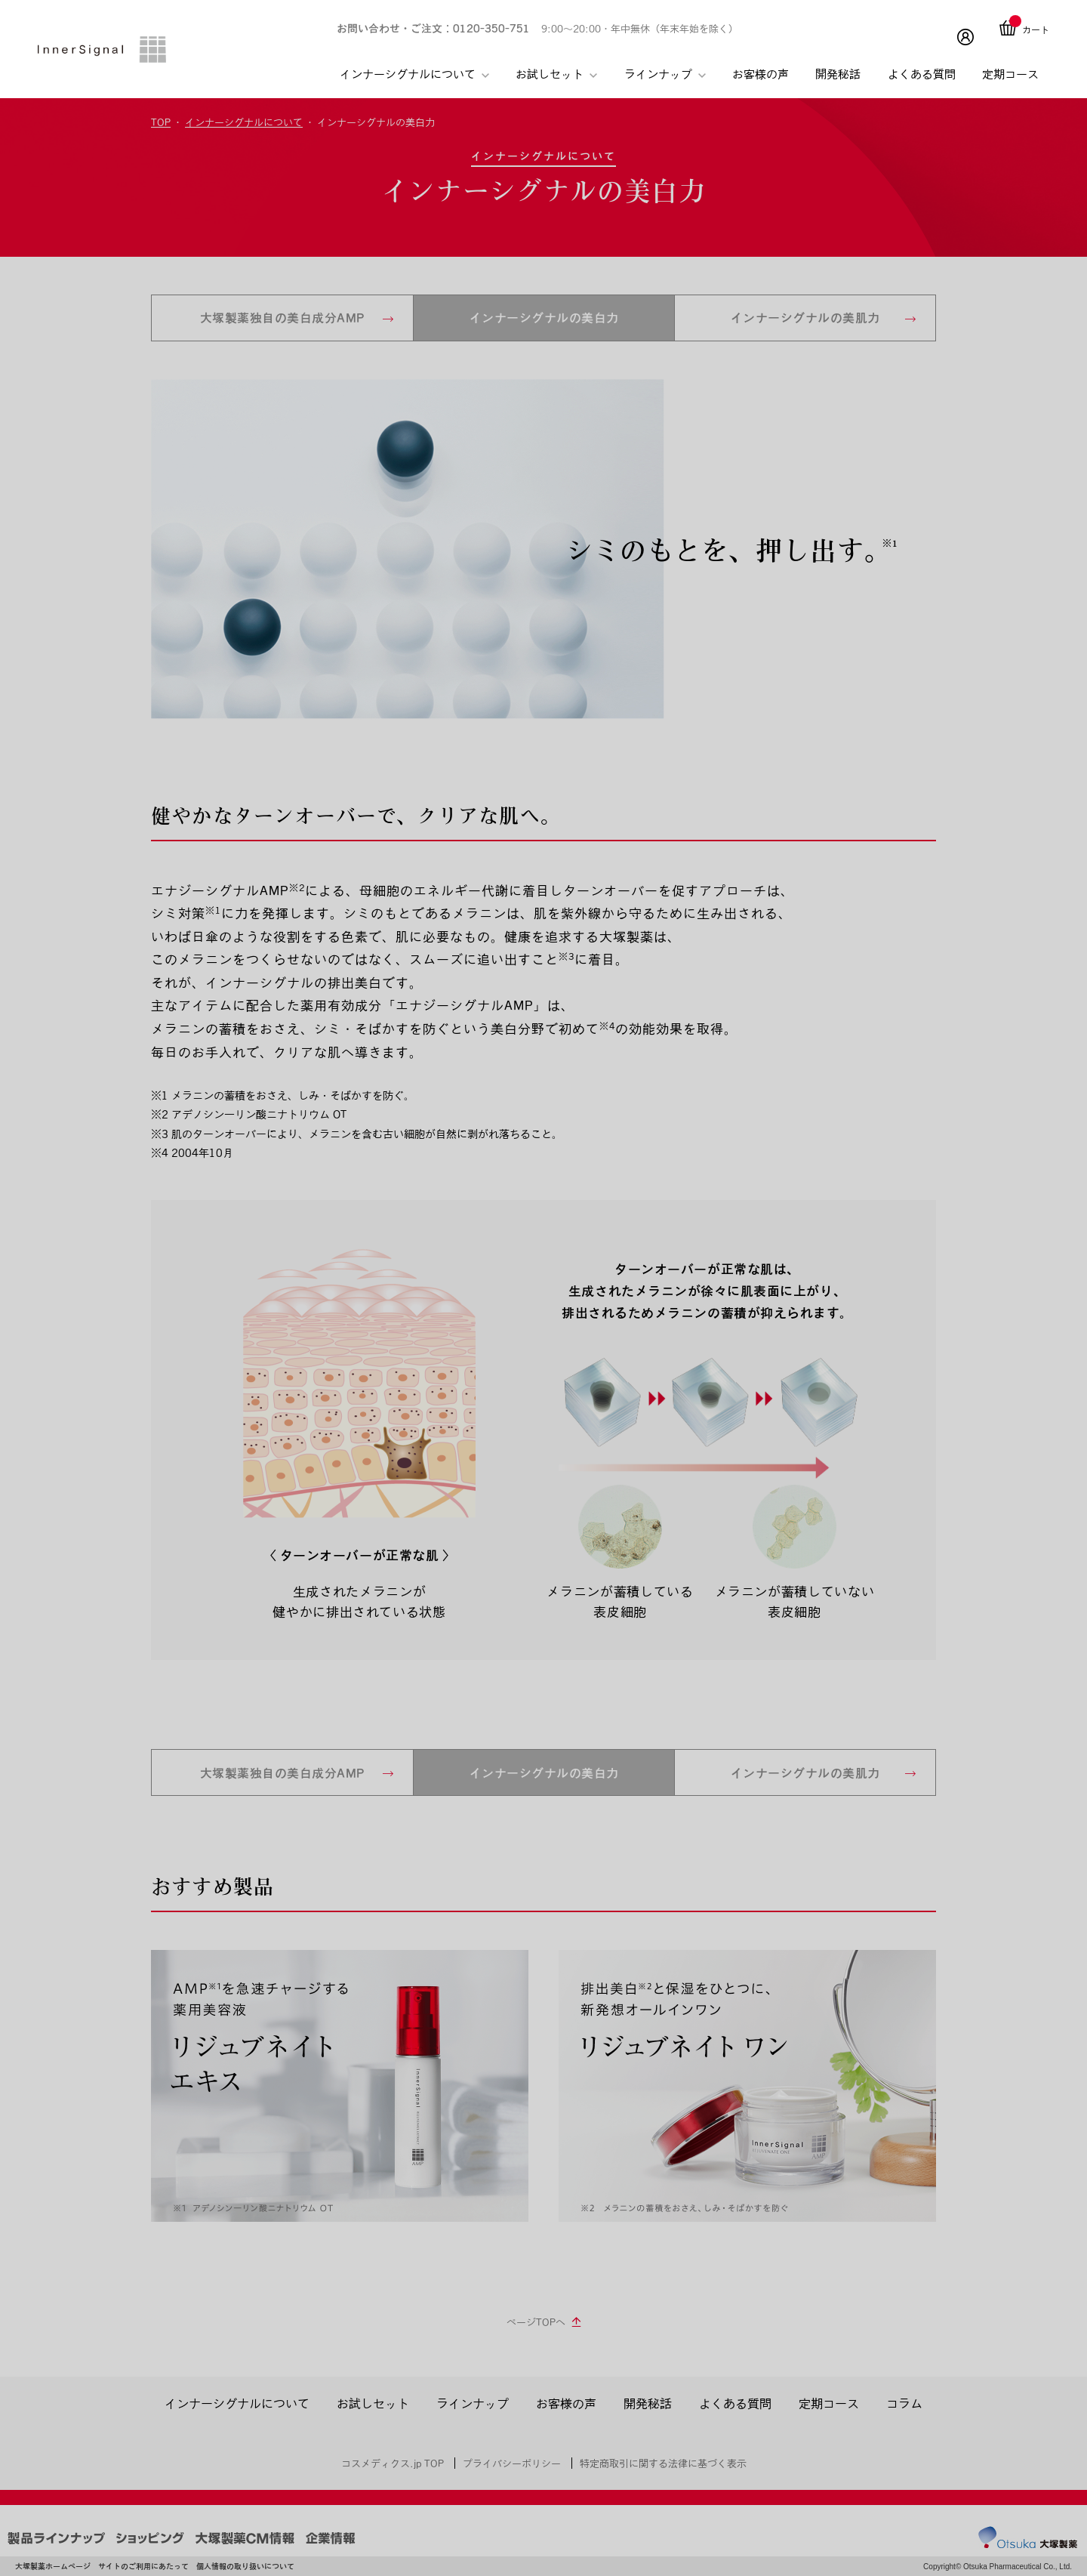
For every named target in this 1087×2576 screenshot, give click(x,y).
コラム (904, 2403)
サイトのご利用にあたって (143, 2566)
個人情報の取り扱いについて (245, 2566)
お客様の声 (760, 74)
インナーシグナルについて (414, 74)
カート (1035, 29)
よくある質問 (922, 74)
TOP (161, 122)
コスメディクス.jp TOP (392, 2463)
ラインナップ (665, 74)
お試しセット (556, 74)
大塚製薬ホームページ (53, 2566)
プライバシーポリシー (512, 2463)
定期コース (1010, 74)
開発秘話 (838, 74)
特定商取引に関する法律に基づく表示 (663, 2463)
